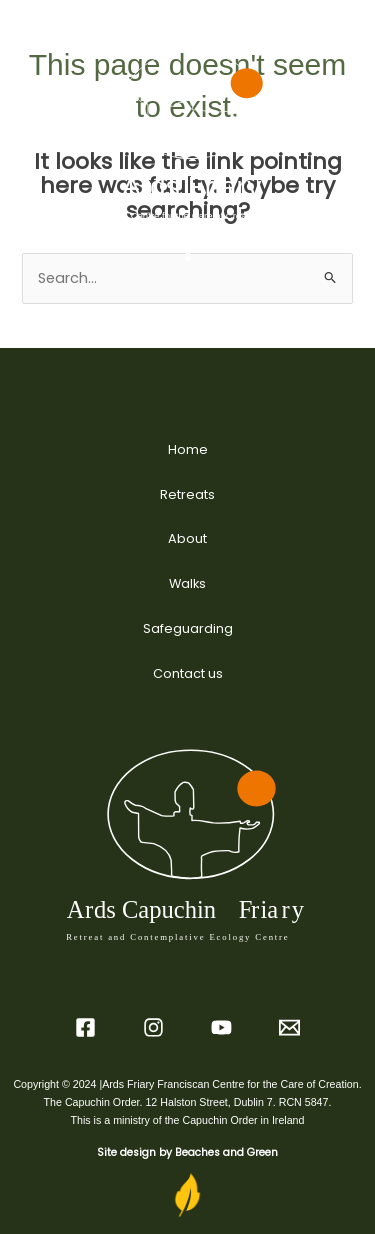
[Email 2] (289, 1027)
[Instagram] (153, 1027)
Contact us (188, 673)
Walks (187, 583)
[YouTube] (221, 1027)
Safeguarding (188, 628)
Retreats (187, 494)
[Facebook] (85, 1027)
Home (188, 449)
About (187, 538)
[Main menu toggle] (188, 252)
